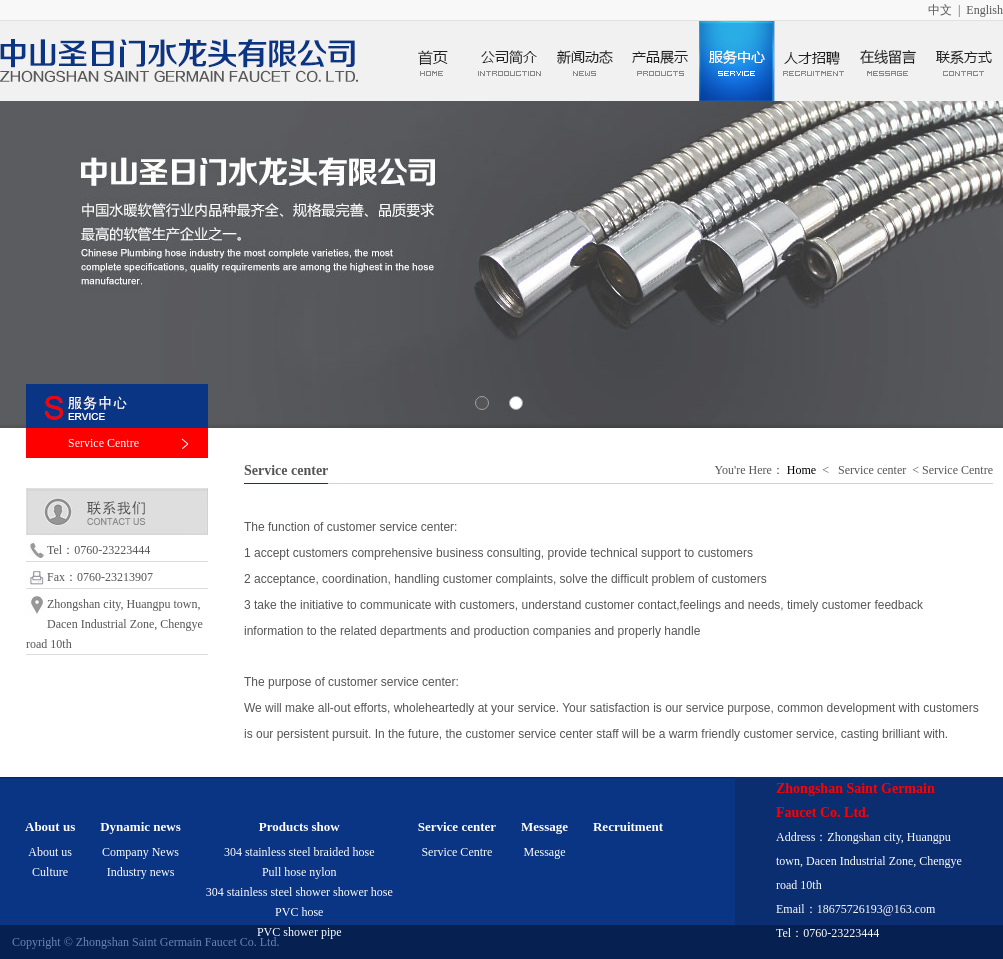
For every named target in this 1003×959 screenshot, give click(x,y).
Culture (50, 872)
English (984, 10)
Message (545, 852)
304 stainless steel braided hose (299, 852)
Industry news (141, 872)
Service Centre (103, 443)
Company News (140, 852)
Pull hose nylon (299, 872)
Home (801, 470)
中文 (940, 10)
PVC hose (299, 912)
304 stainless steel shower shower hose (299, 892)
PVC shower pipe (299, 932)
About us (50, 852)
